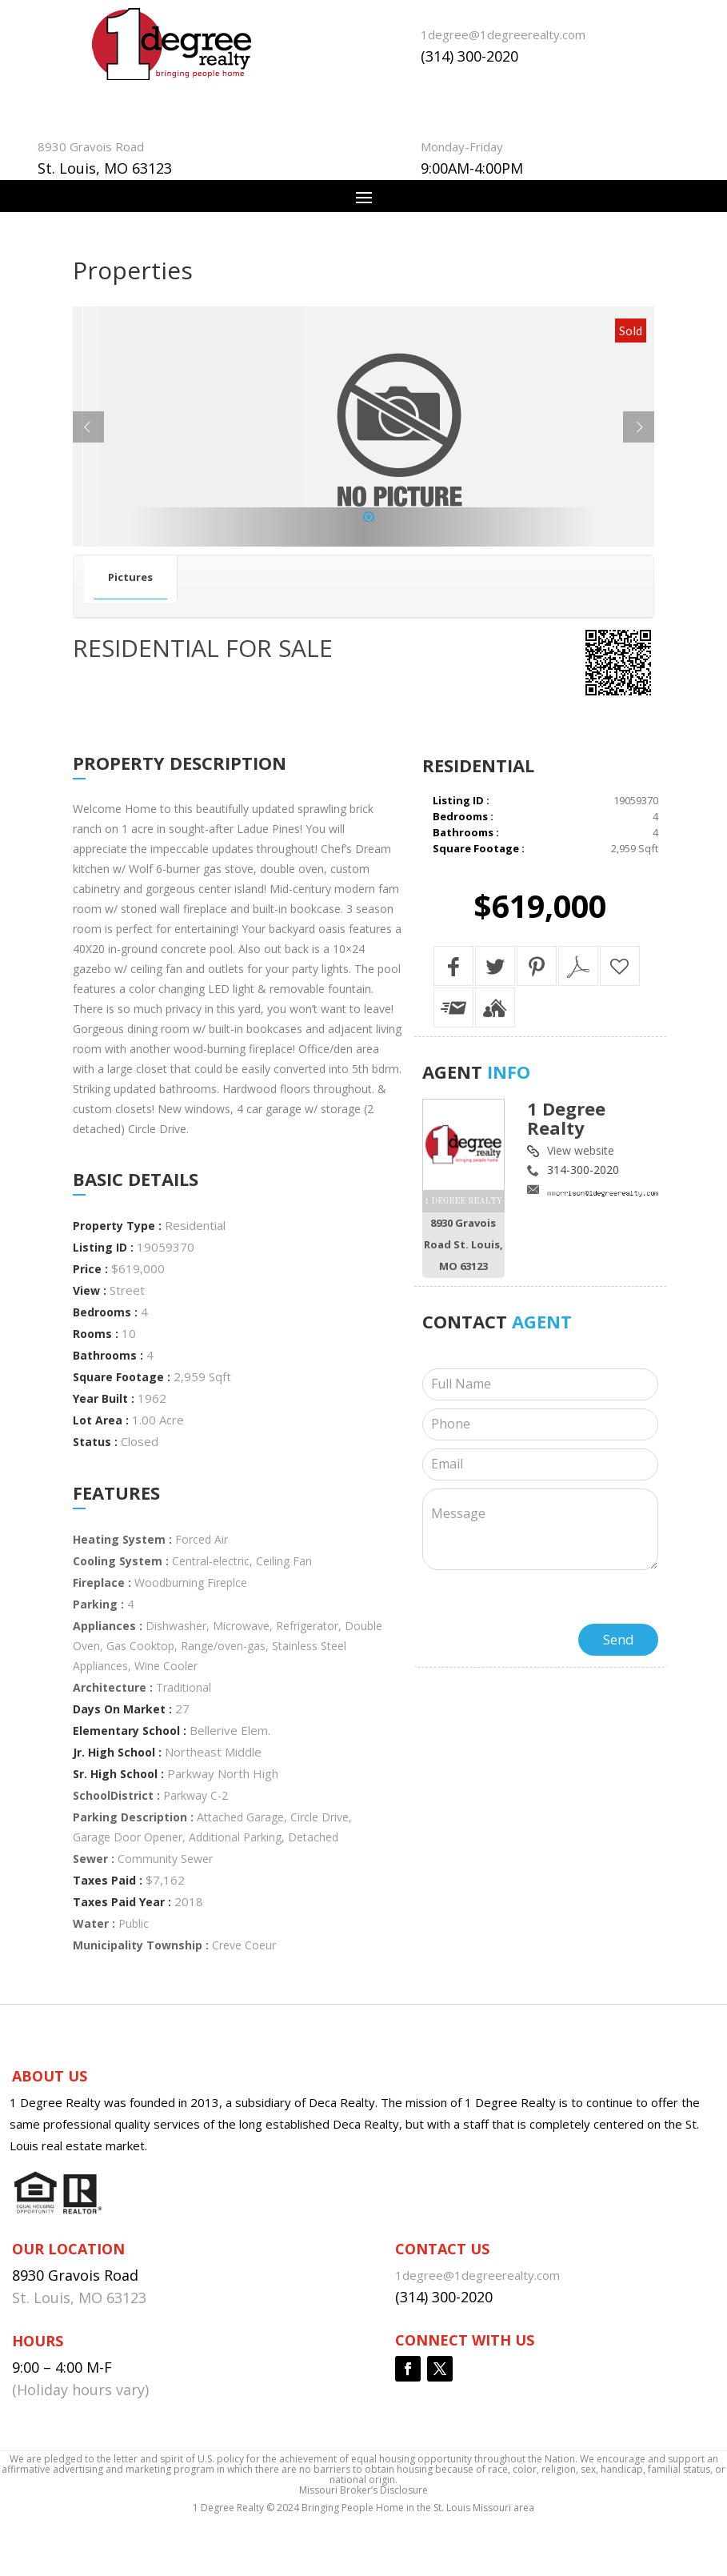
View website (580, 1150)
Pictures (130, 577)
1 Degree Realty (566, 1118)
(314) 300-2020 (469, 56)
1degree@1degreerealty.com (503, 34)
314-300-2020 (583, 1169)
